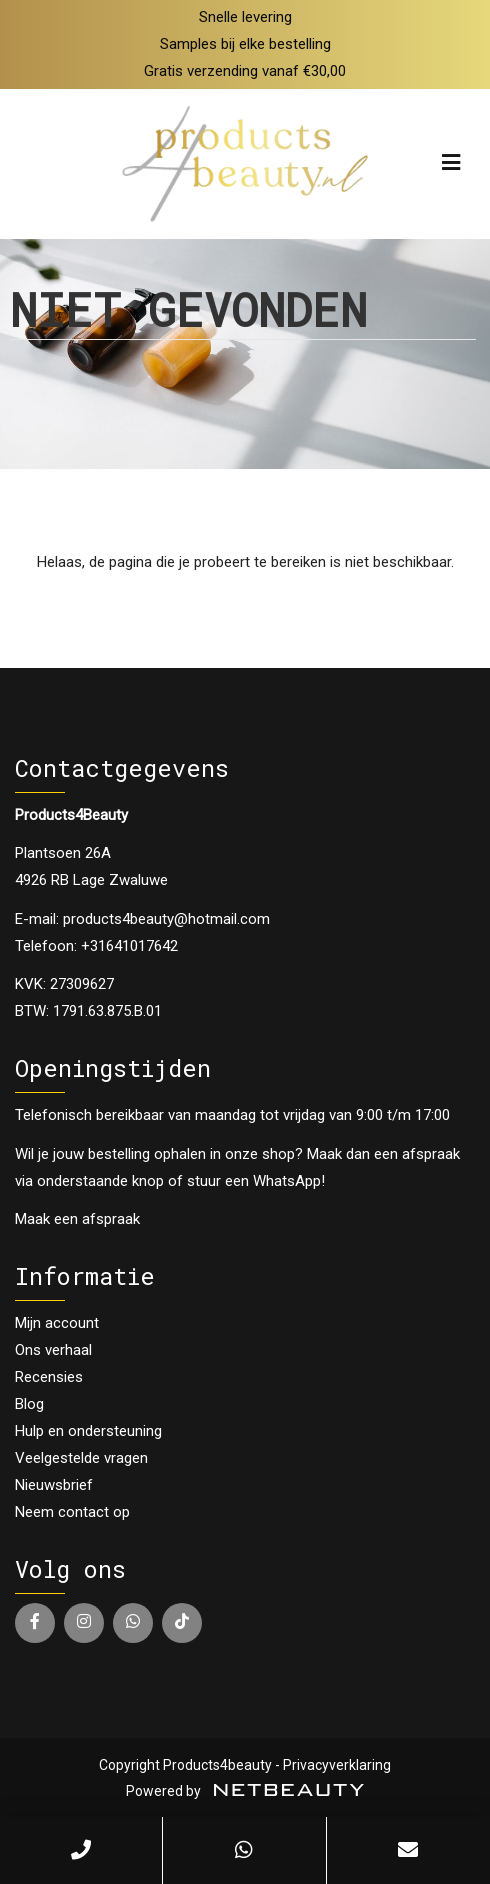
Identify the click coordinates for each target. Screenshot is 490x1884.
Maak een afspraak (77, 1219)
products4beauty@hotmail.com (166, 919)
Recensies (49, 1377)
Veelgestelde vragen (81, 1458)
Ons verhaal (53, 1350)
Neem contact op (72, 1512)
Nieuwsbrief (54, 1485)
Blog (29, 1404)
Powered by (245, 1791)
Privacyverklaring (337, 1765)
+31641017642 (129, 946)
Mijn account (57, 1323)
